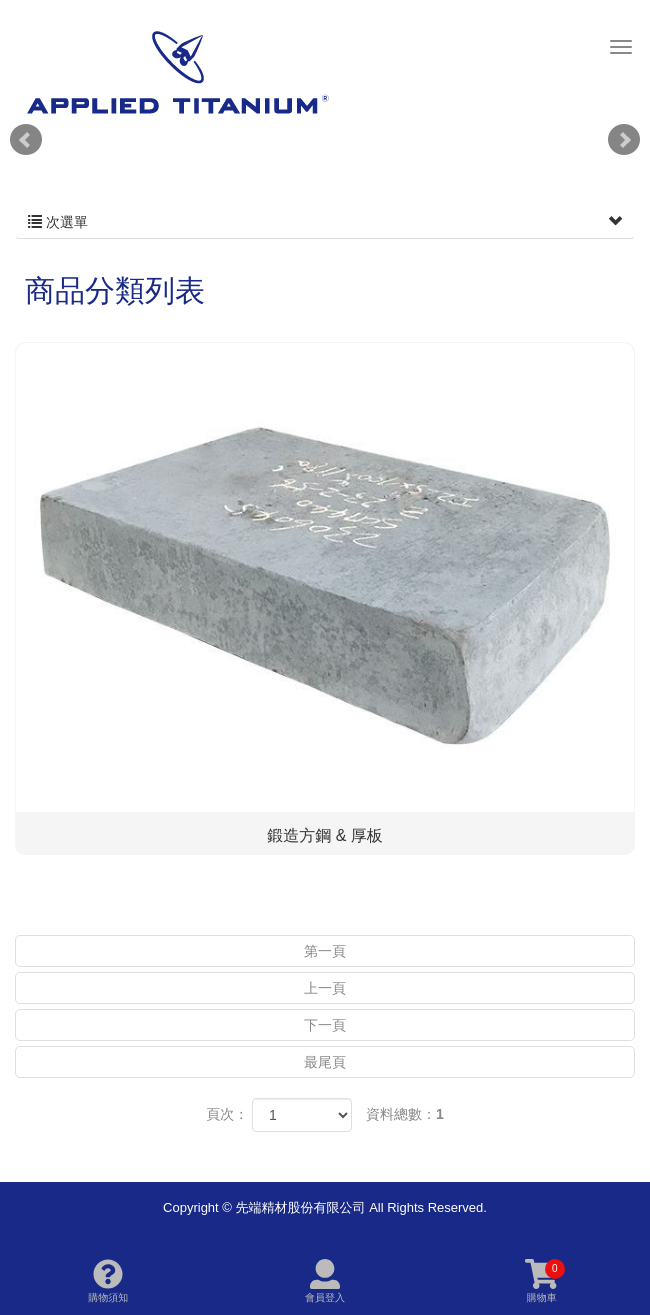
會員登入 (325, 1281)
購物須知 (108, 1281)
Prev (26, 140)
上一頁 (325, 988)
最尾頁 (325, 1062)
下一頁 (325, 1025)
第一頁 (325, 951)
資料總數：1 (405, 1114)
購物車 (545, 1281)
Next (624, 140)
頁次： (227, 1114)
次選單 (325, 222)
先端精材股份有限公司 (176, 71)
